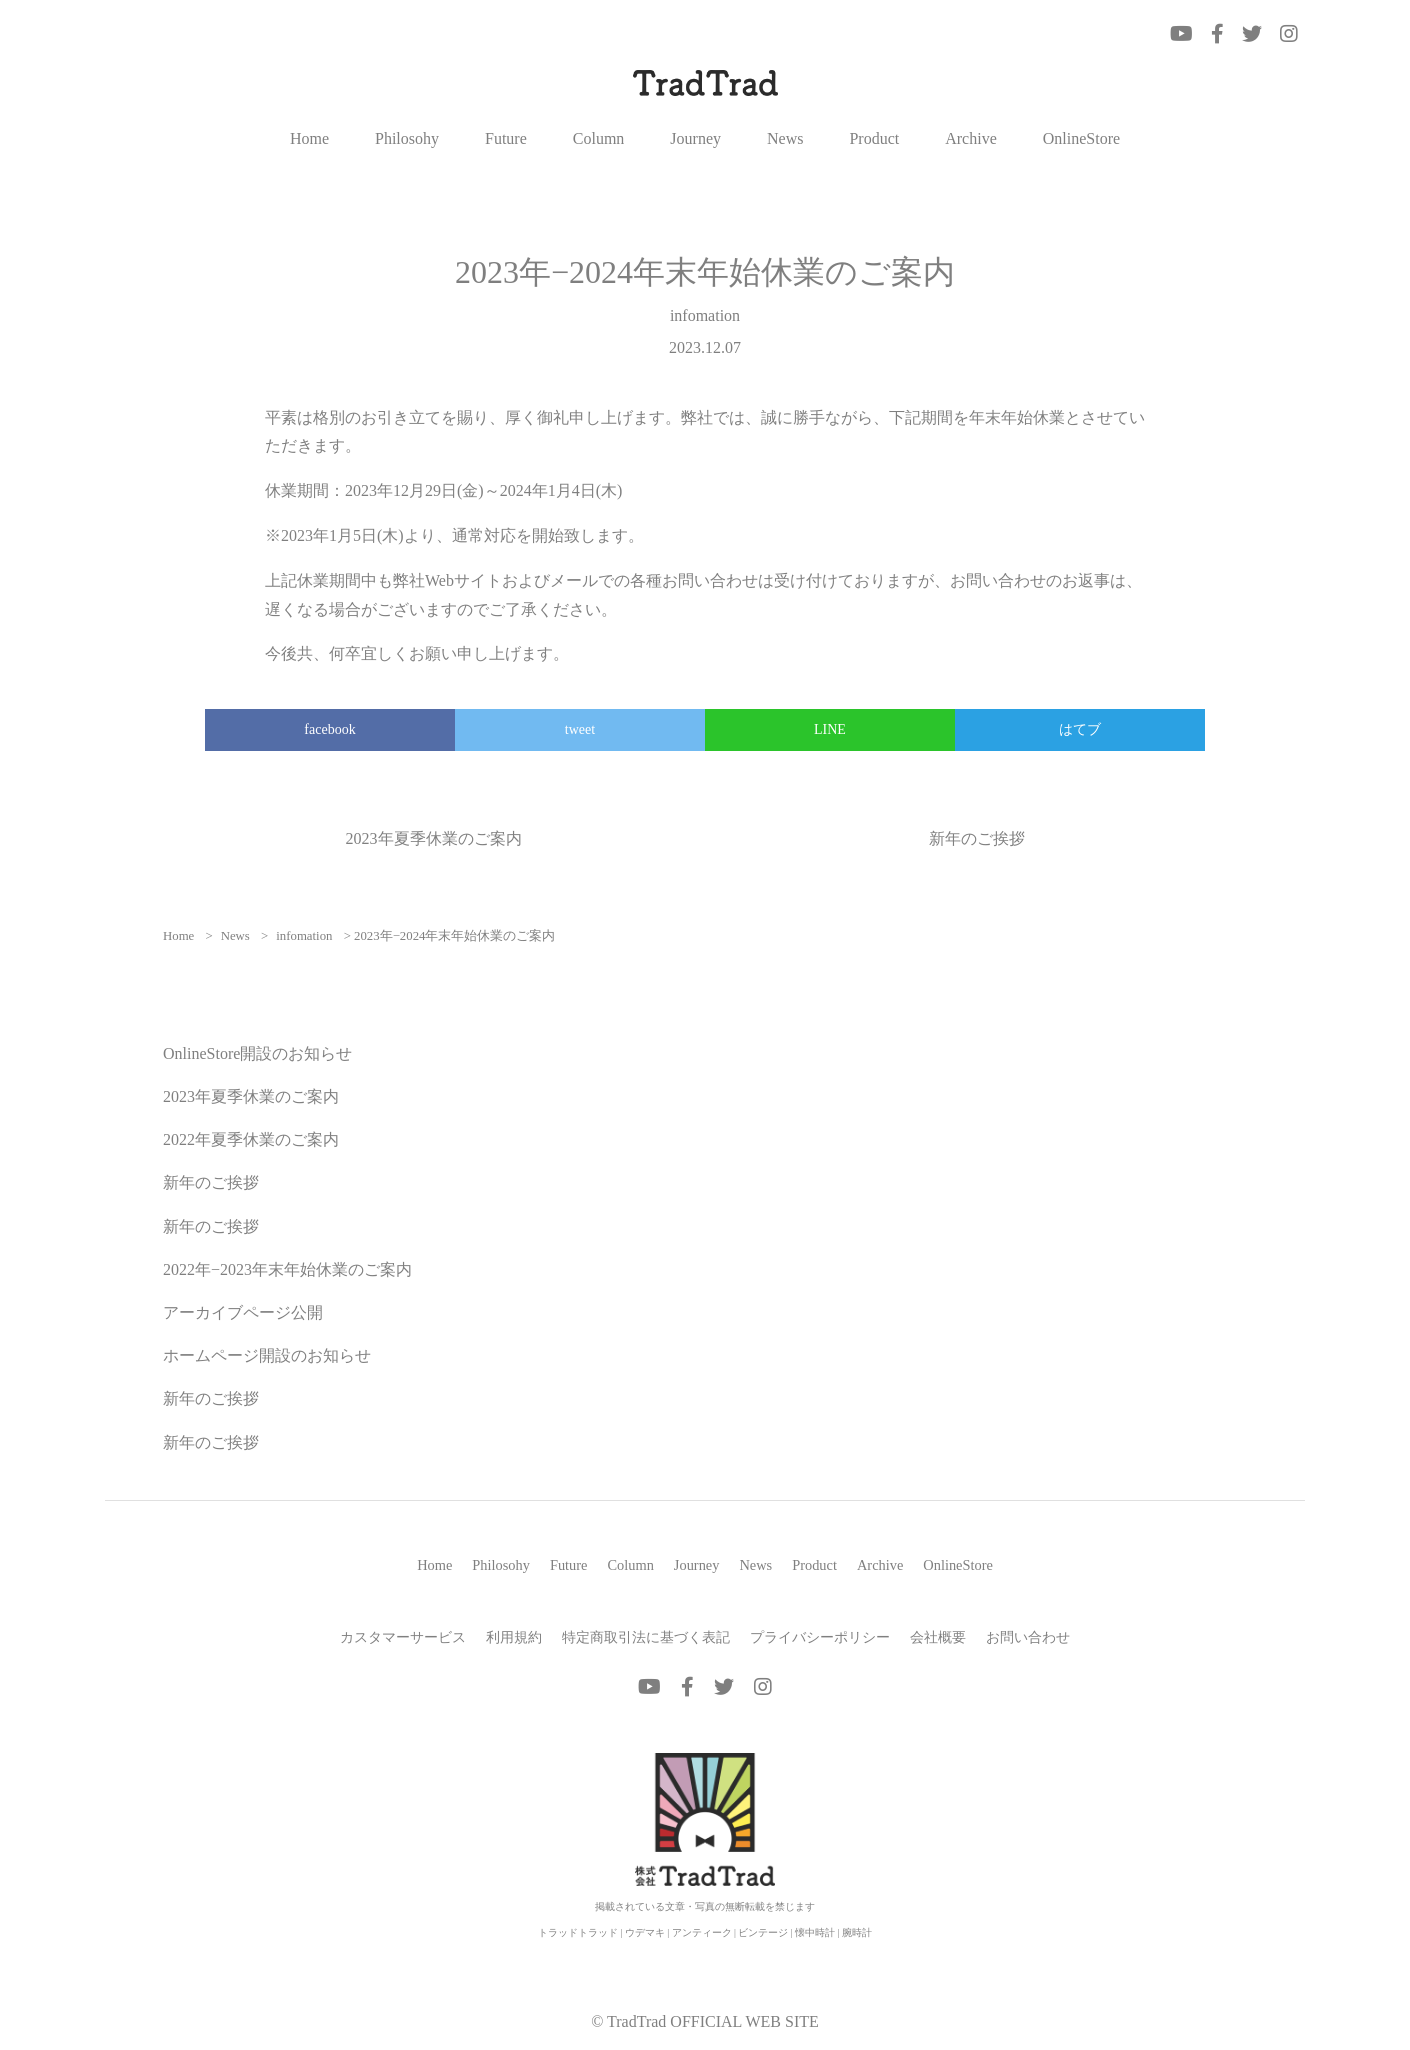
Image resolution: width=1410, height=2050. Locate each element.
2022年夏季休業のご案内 (251, 1139)
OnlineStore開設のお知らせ (257, 1053)
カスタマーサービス (403, 1637)
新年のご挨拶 (977, 838)
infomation (705, 315)
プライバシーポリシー (820, 1637)
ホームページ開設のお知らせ (267, 1355)
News (785, 139)
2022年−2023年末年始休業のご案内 (287, 1269)
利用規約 (514, 1637)
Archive (971, 139)
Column (599, 139)
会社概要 (938, 1637)
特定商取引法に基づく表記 (646, 1637)
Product (874, 139)
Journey (695, 139)
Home (309, 139)
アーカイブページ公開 (243, 1312)
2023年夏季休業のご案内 (434, 838)
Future (506, 139)
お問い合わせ (1028, 1637)
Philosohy (407, 139)
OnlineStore (1081, 139)
